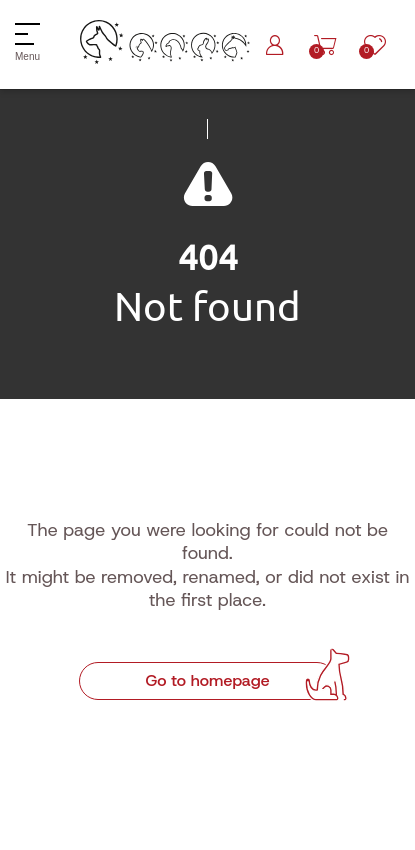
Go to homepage (207, 680)
